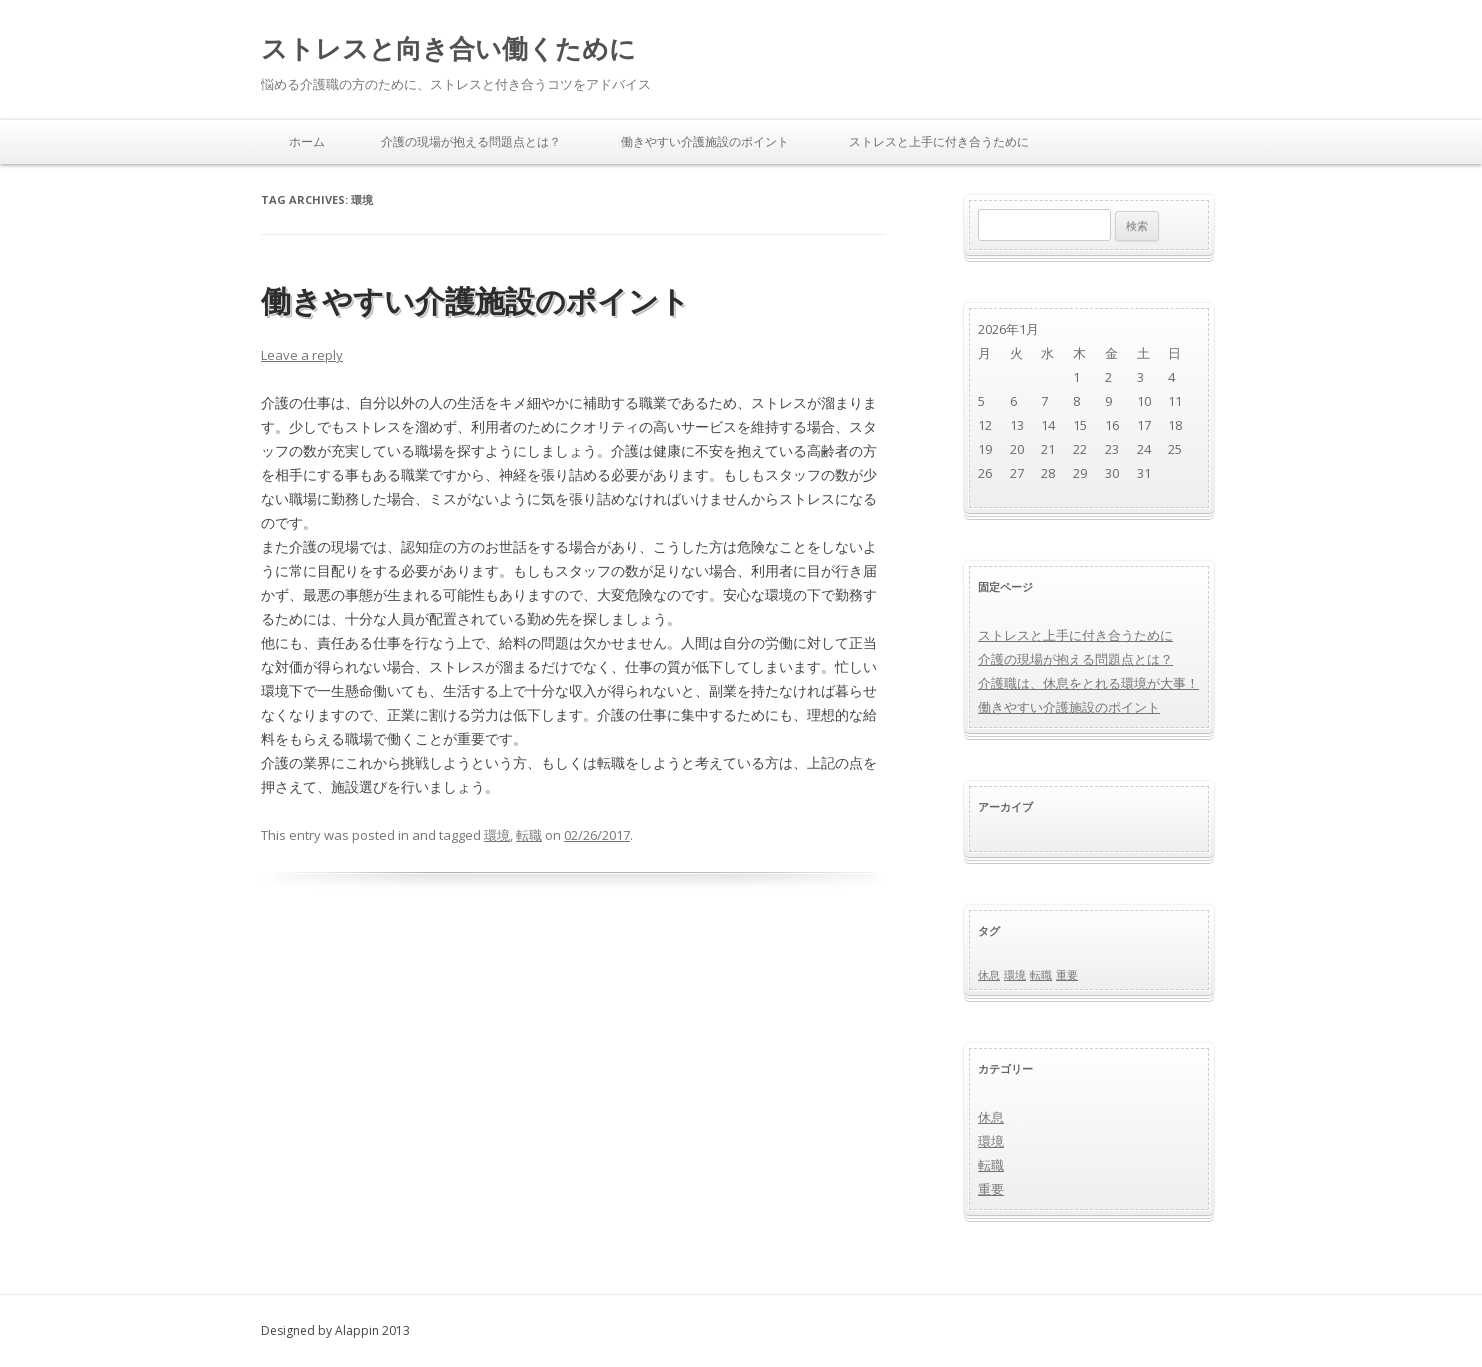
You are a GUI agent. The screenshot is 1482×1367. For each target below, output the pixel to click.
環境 (497, 835)
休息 (991, 1117)
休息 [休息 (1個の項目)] (989, 975)
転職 (529, 835)
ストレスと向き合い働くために (448, 48)
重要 (991, 1189)
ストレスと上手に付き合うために (939, 141)
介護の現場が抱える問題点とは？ (471, 141)
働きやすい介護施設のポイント (705, 141)
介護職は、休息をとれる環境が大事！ (1088, 683)
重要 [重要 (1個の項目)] (1067, 975)
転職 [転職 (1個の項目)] (1041, 975)
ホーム (307, 141)
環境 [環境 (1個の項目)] (1015, 975)
